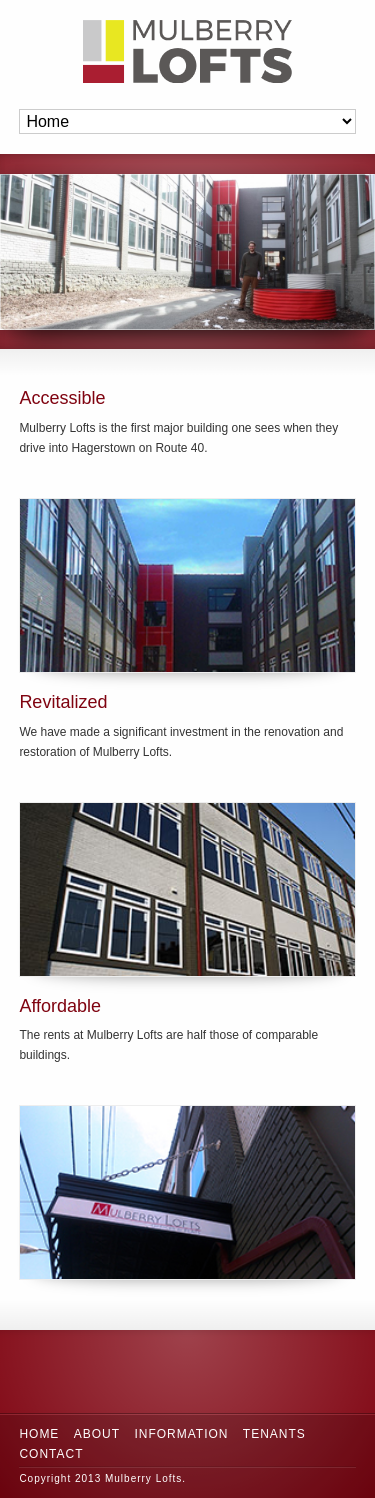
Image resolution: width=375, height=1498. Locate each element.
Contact (51, 1454)
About (97, 1434)
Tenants (274, 1434)
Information (181, 1434)
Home (39, 1434)
